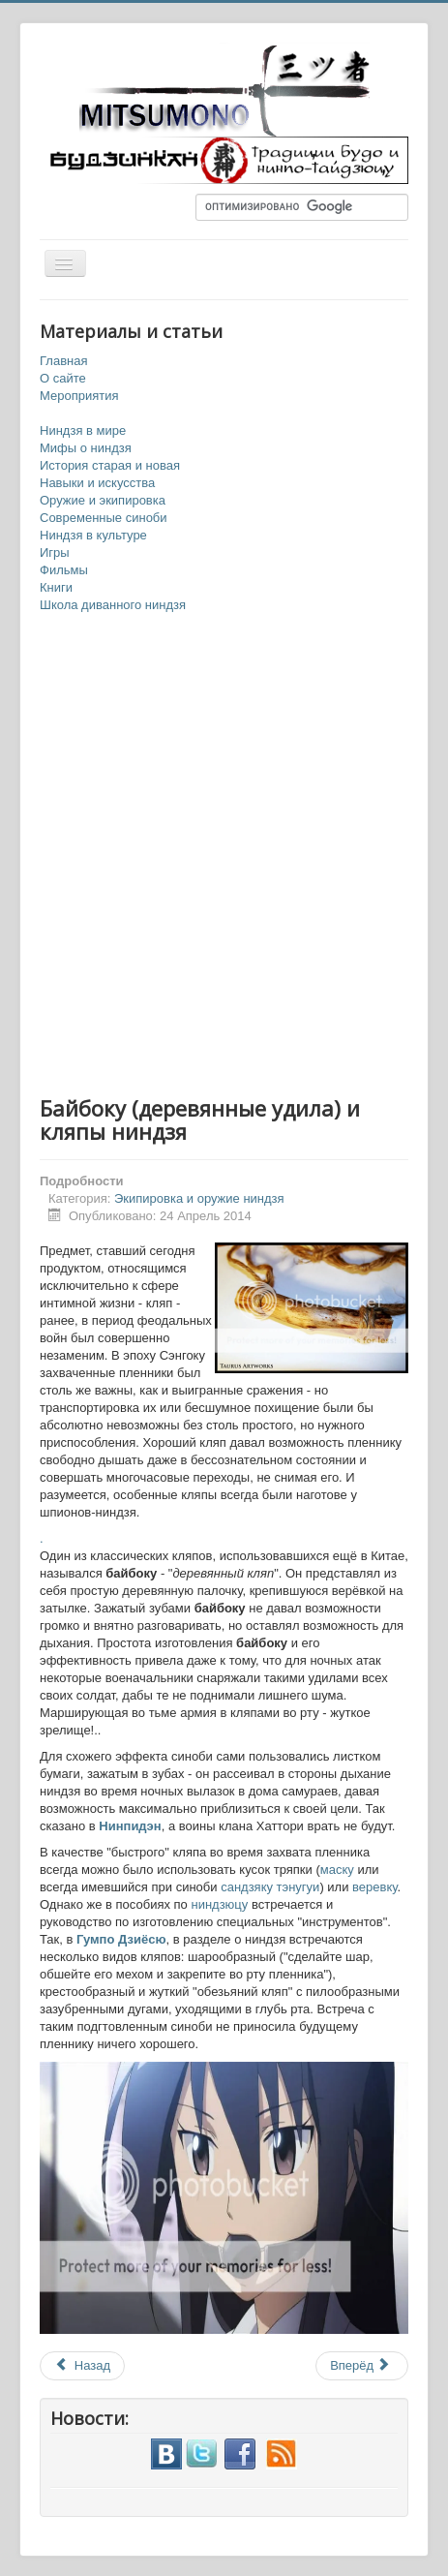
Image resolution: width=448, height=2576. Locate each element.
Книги (56, 587)
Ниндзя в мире (83, 430)
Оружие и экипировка (102, 500)
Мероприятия (79, 395)
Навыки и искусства (97, 482)
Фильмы (64, 570)
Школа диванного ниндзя (113, 605)
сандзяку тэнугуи (270, 1887)
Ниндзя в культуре (93, 535)
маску (339, 1869)
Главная (63, 360)
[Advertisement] (224, 855)
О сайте (63, 378)
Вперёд (360, 2365)
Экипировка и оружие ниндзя (199, 1198)
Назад (82, 2365)
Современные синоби (103, 517)
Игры (55, 552)
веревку (374, 1887)
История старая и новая (110, 465)
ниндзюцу (221, 1904)
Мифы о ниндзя (86, 448)
